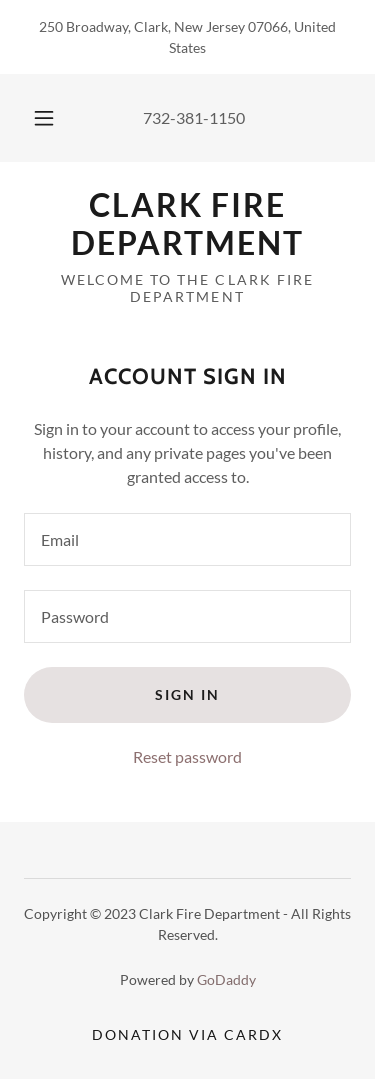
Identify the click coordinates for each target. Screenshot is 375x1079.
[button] (44, 118)
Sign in (187, 694)
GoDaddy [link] (226, 979)
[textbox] (187, 539)
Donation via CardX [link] (187, 1034)
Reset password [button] (187, 756)
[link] (187, 224)
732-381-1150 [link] (194, 117)
